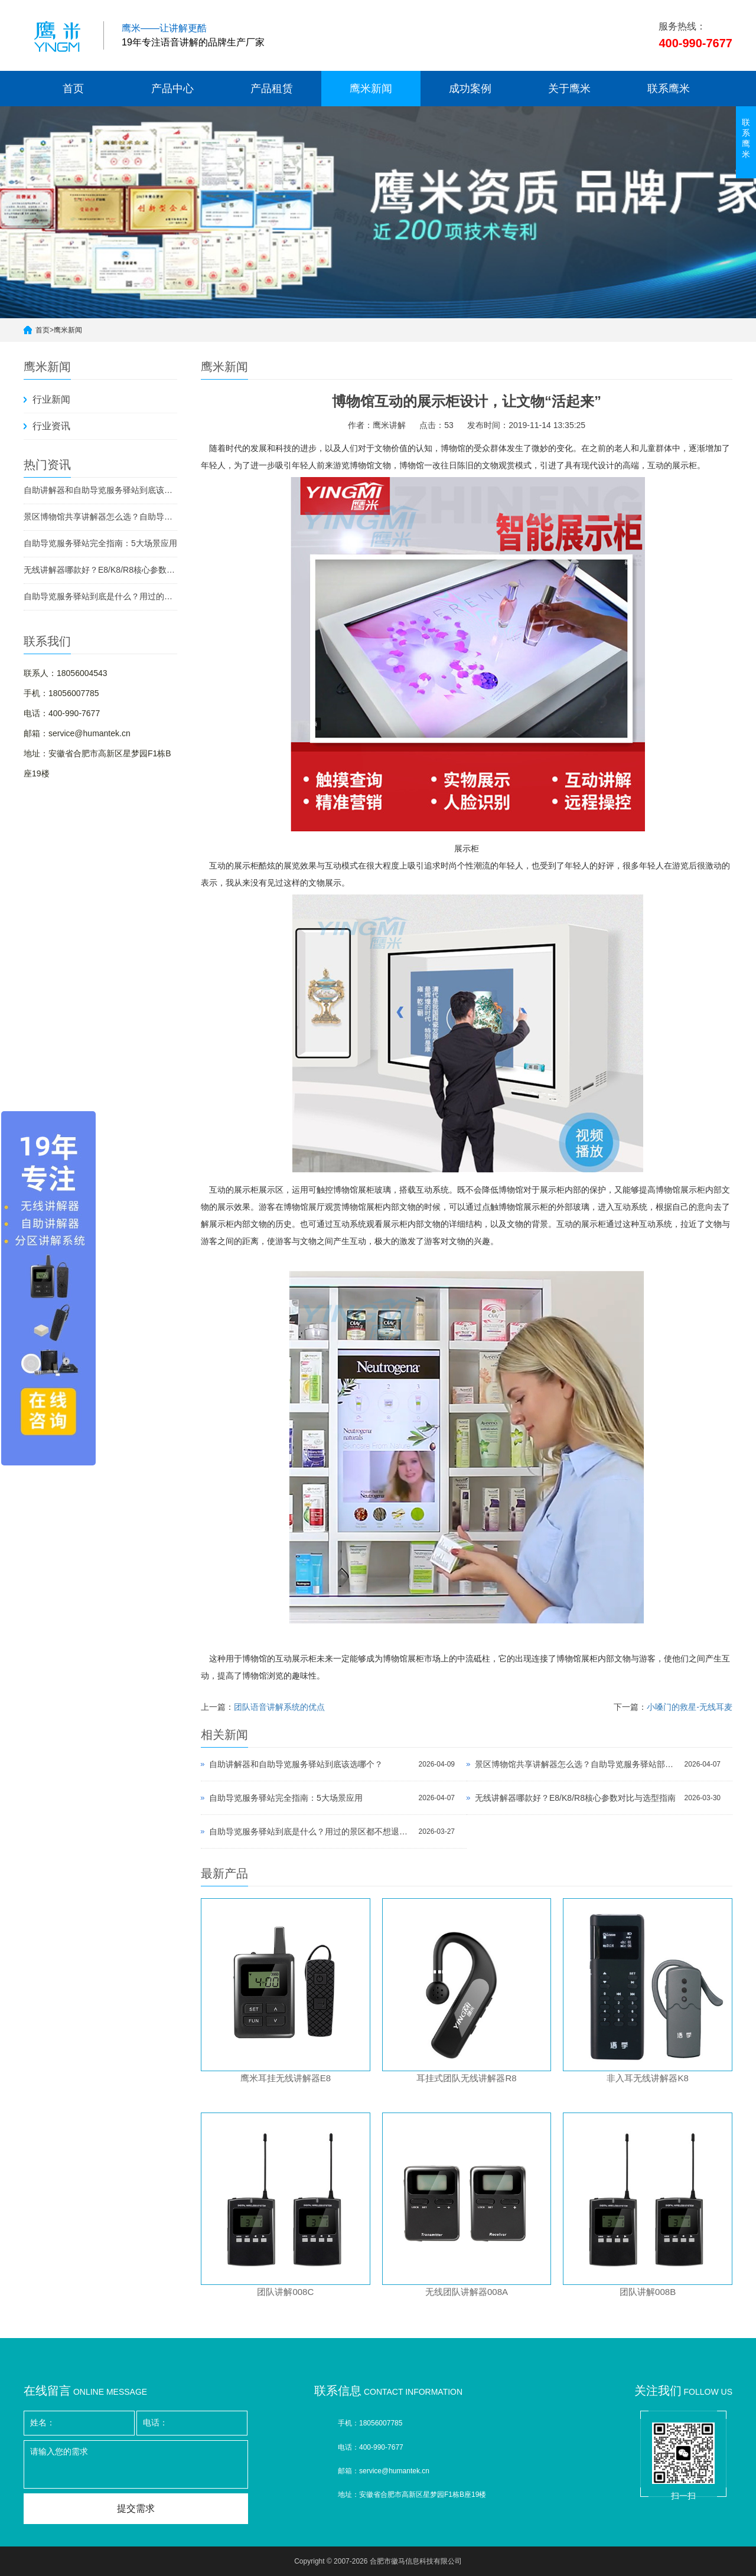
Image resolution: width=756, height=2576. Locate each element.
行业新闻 (51, 399)
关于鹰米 (569, 88)
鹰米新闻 (371, 88)
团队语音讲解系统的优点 (279, 1707)
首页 (73, 88)
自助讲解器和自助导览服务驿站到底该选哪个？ (100, 490)
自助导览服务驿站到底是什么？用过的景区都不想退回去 (100, 596)
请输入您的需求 (136, 2464)
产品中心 (172, 88)
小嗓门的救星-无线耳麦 (689, 1707)
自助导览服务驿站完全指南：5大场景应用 (100, 543)
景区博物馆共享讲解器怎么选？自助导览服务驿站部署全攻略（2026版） (100, 516)
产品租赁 (271, 88)
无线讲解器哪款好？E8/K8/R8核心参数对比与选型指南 (100, 569)
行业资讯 (51, 426)
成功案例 (470, 88)
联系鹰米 (668, 88)
